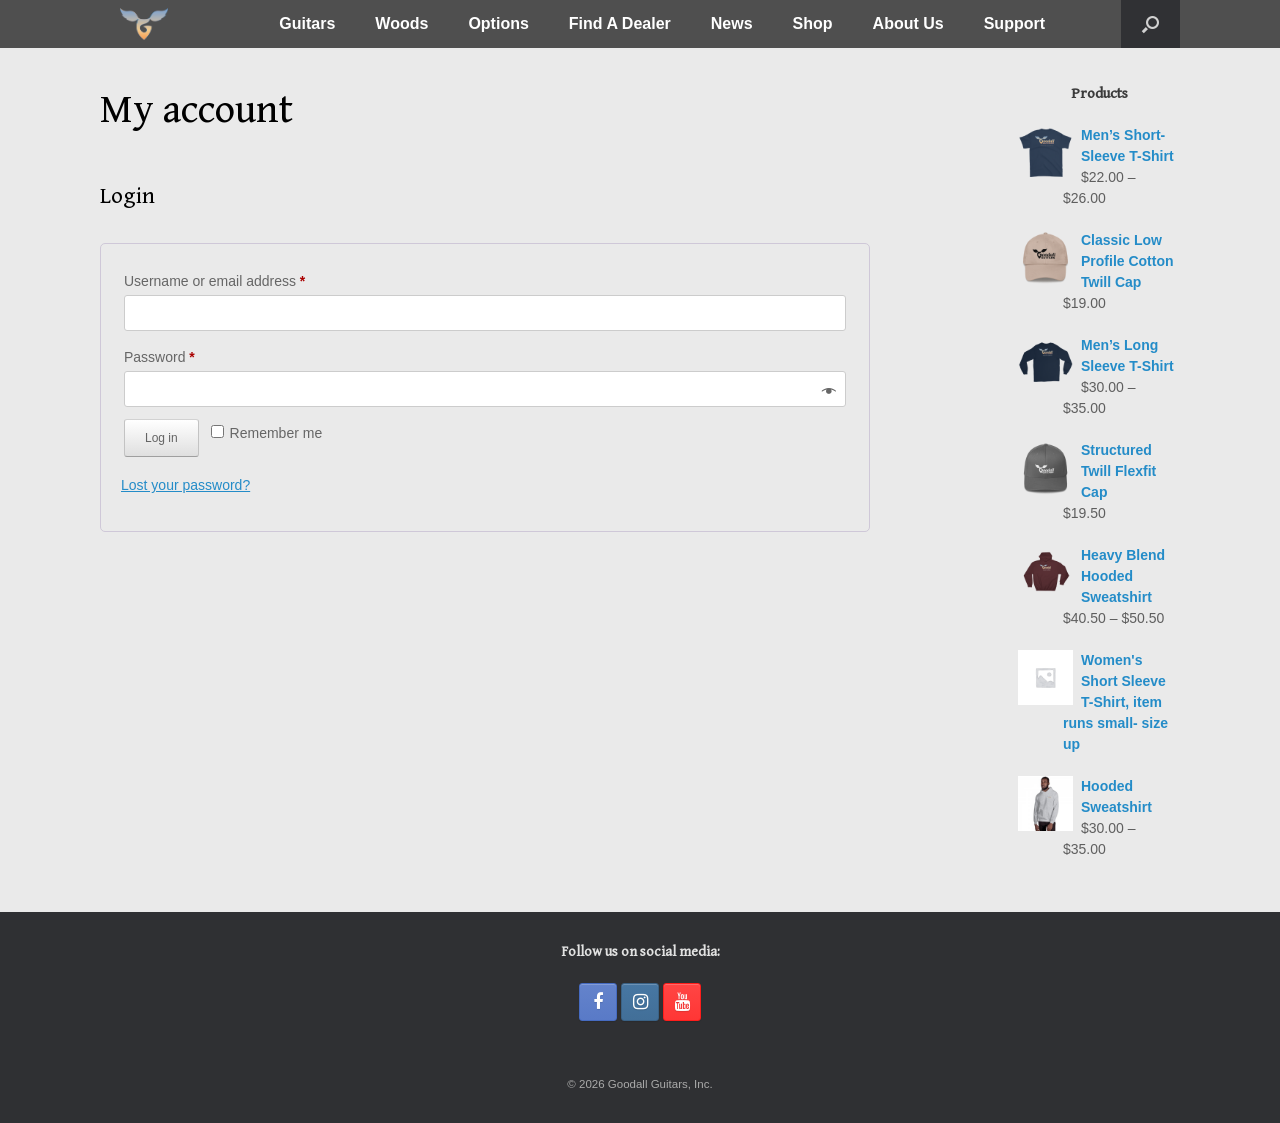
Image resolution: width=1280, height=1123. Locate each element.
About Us (908, 23)
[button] (1150, 24)
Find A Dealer (620, 23)
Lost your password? (185, 485)
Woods (401, 23)
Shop (813, 23)
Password (187, 354)
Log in (161, 438)
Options (498, 23)
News (732, 23)
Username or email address (242, 278)
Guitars (307, 23)
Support (1014, 23)
